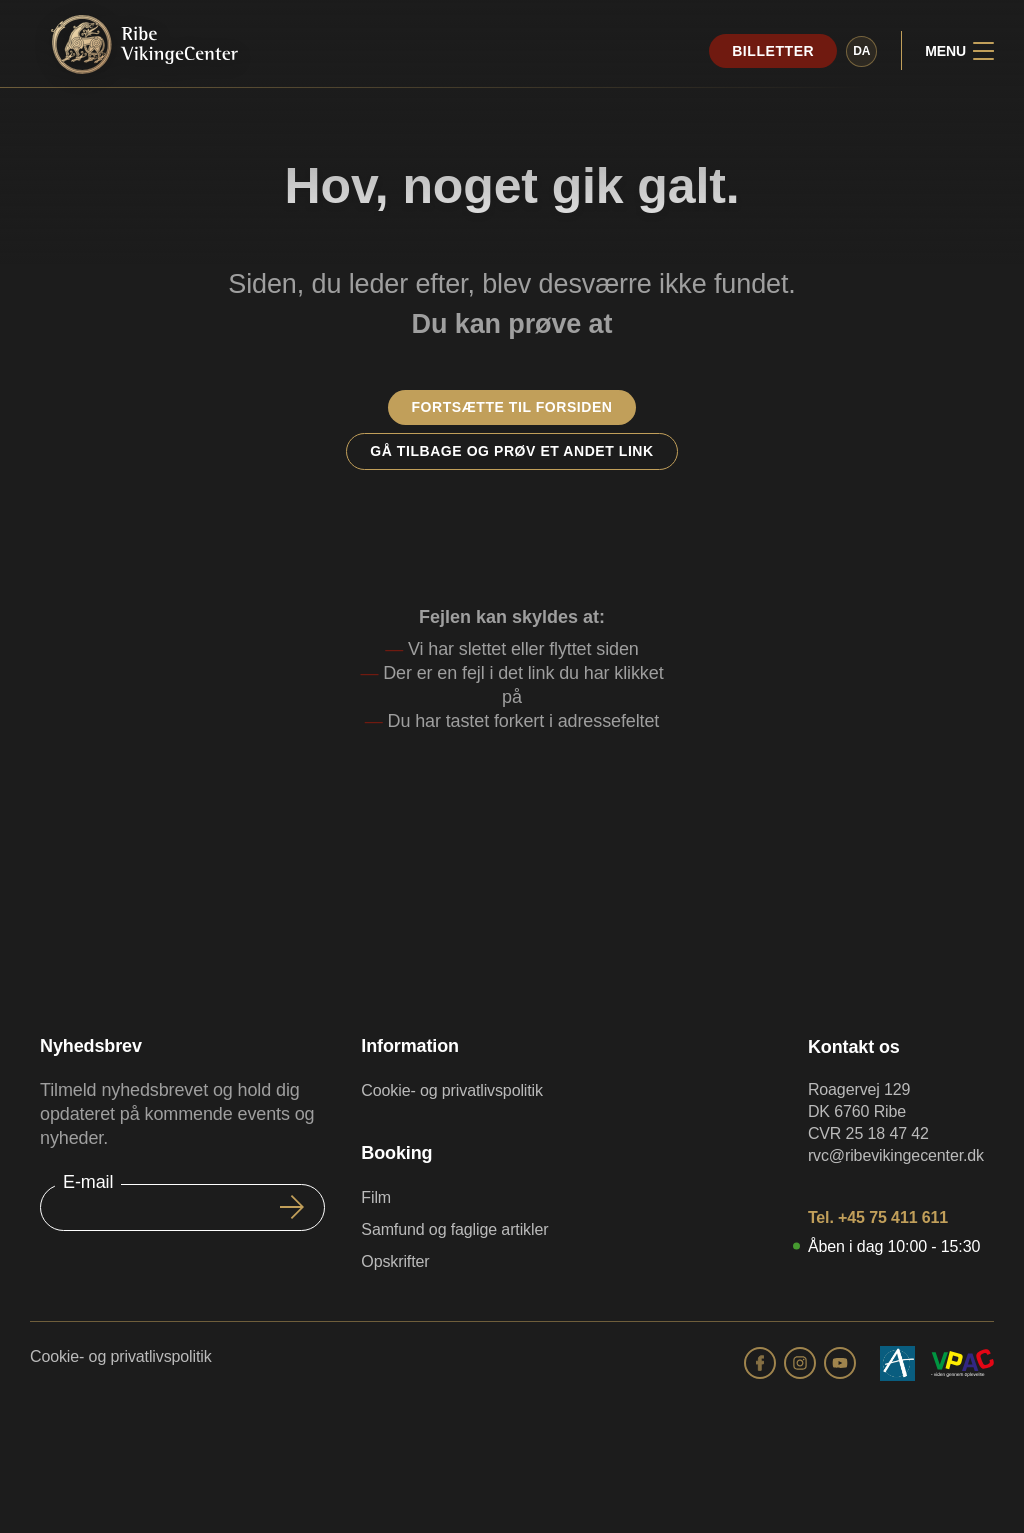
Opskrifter (395, 1261)
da (861, 51)
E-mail (88, 1182)
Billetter (773, 51)
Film (376, 1197)
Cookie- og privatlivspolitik (452, 1090)
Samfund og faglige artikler (454, 1229)
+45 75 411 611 (893, 1217)
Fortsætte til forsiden (511, 407)
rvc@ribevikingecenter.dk (896, 1155)
